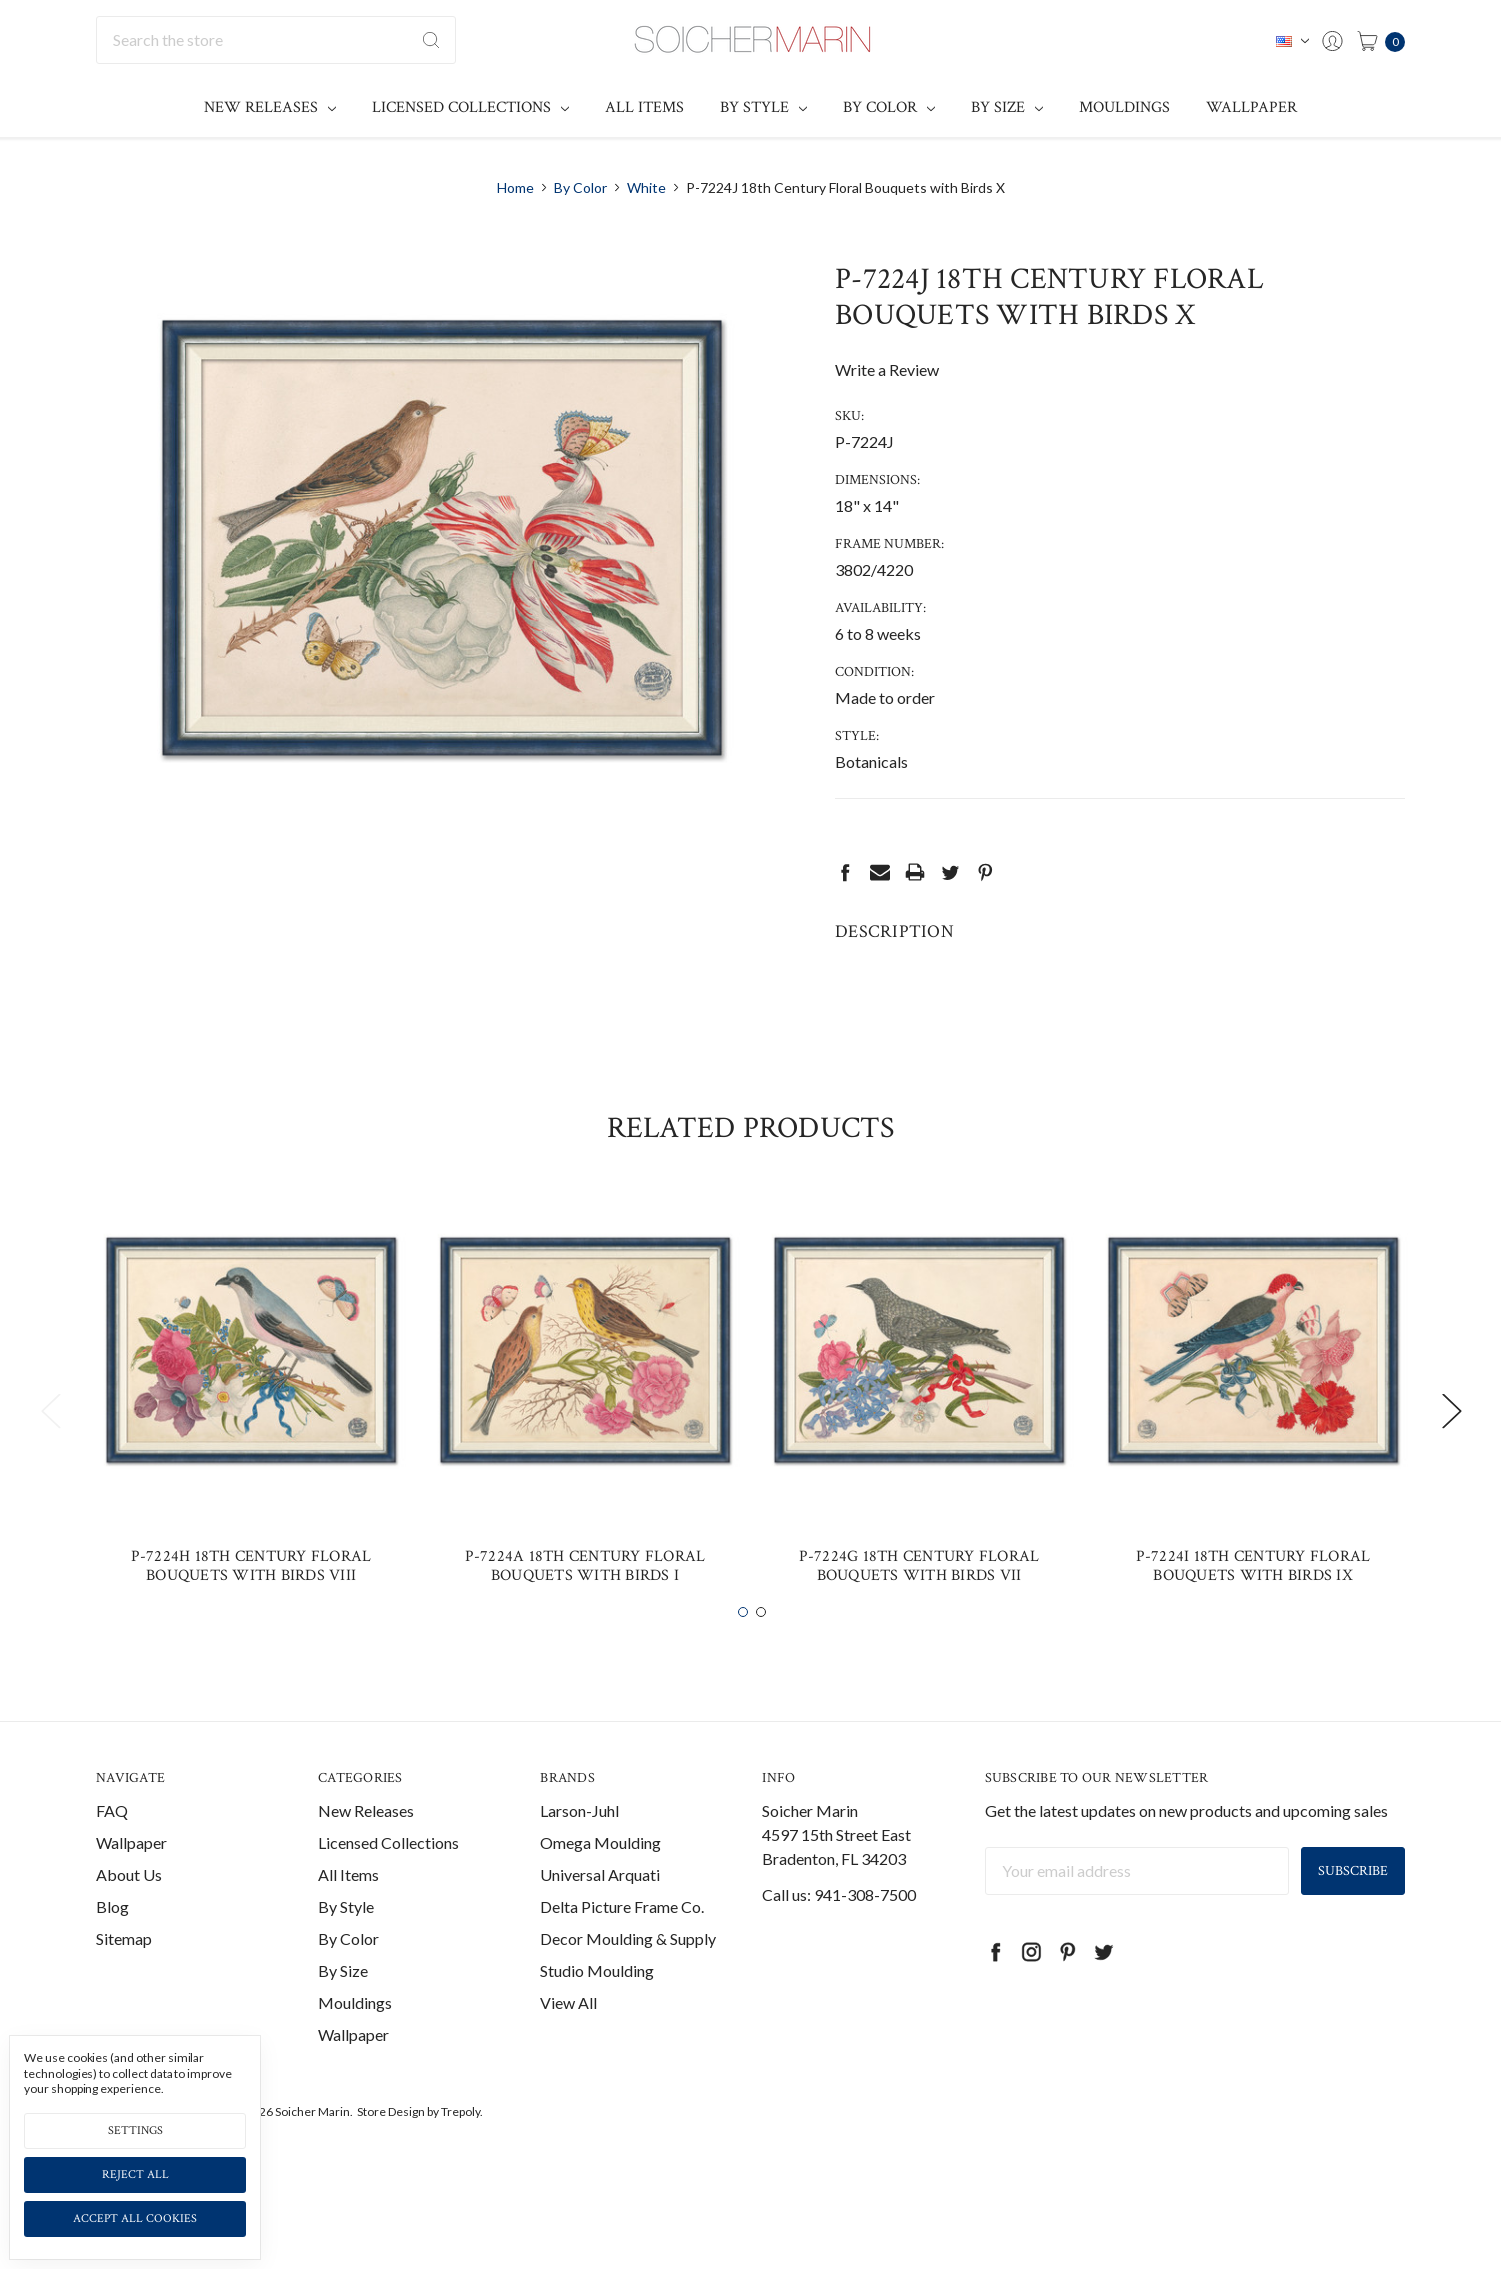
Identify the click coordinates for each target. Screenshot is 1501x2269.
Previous (50, 1451)
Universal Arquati (600, 1915)
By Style (763, 107)
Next (1451, 1451)
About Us (129, 1915)
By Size (1007, 107)
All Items (644, 107)
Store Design (391, 2152)
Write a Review (887, 369)
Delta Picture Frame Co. (622, 1947)
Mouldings (1124, 107)
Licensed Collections (470, 107)
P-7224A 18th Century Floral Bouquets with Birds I (585, 1607)
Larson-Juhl (579, 1851)
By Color (889, 107)
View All (568, 2043)
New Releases (270, 107)
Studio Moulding (597, 2011)
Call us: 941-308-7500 (839, 1935)
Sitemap (124, 1979)
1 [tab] (743, 1654)
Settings (135, 2130)
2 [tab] (761, 1654)
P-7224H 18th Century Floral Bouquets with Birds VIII (251, 1607)
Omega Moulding (600, 1883)
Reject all (135, 2174)
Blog (112, 1947)
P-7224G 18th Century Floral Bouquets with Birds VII (919, 1607)
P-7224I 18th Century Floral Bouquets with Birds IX (1253, 1607)
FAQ (112, 1851)
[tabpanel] (251, 1439)
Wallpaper (1251, 107)
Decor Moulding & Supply (628, 1979)
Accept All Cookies (135, 2218)
